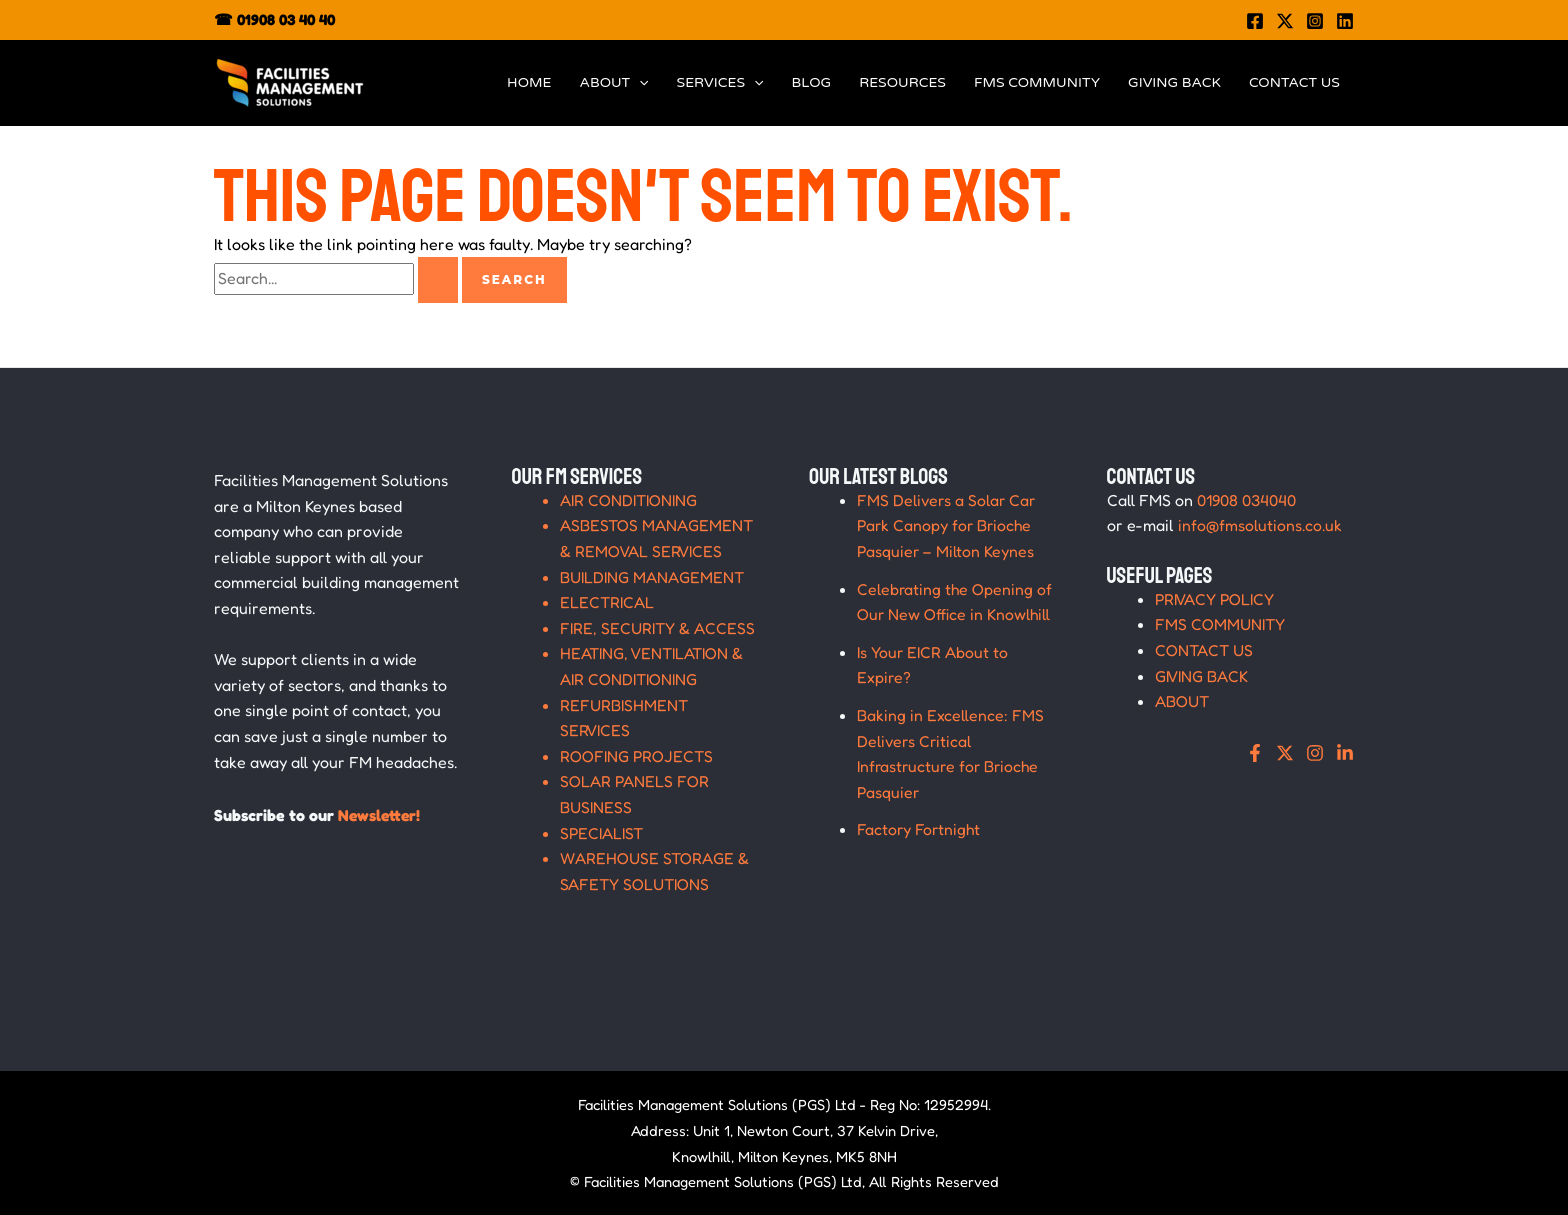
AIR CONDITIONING (629, 500)
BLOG (811, 82)
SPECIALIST (602, 833)
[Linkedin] (1345, 21)
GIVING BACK (1174, 82)
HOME (529, 82)
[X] (1285, 753)
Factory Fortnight (920, 829)
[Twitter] (1285, 21)
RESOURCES (902, 82)
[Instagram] (1315, 21)
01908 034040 (1247, 500)
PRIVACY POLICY (1215, 599)
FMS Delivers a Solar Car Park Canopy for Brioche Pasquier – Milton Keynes (949, 525)
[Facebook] (1255, 21)
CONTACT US (1294, 82)
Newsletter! (380, 815)
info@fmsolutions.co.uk (1260, 525)
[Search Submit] (438, 280)
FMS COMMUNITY (1037, 82)
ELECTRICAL (607, 602)
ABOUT (613, 83)
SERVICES (720, 83)
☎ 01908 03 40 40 (274, 19)
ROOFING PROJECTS (637, 756)
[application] (639, 83)
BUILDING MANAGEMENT (652, 577)
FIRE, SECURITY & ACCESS (658, 628)
